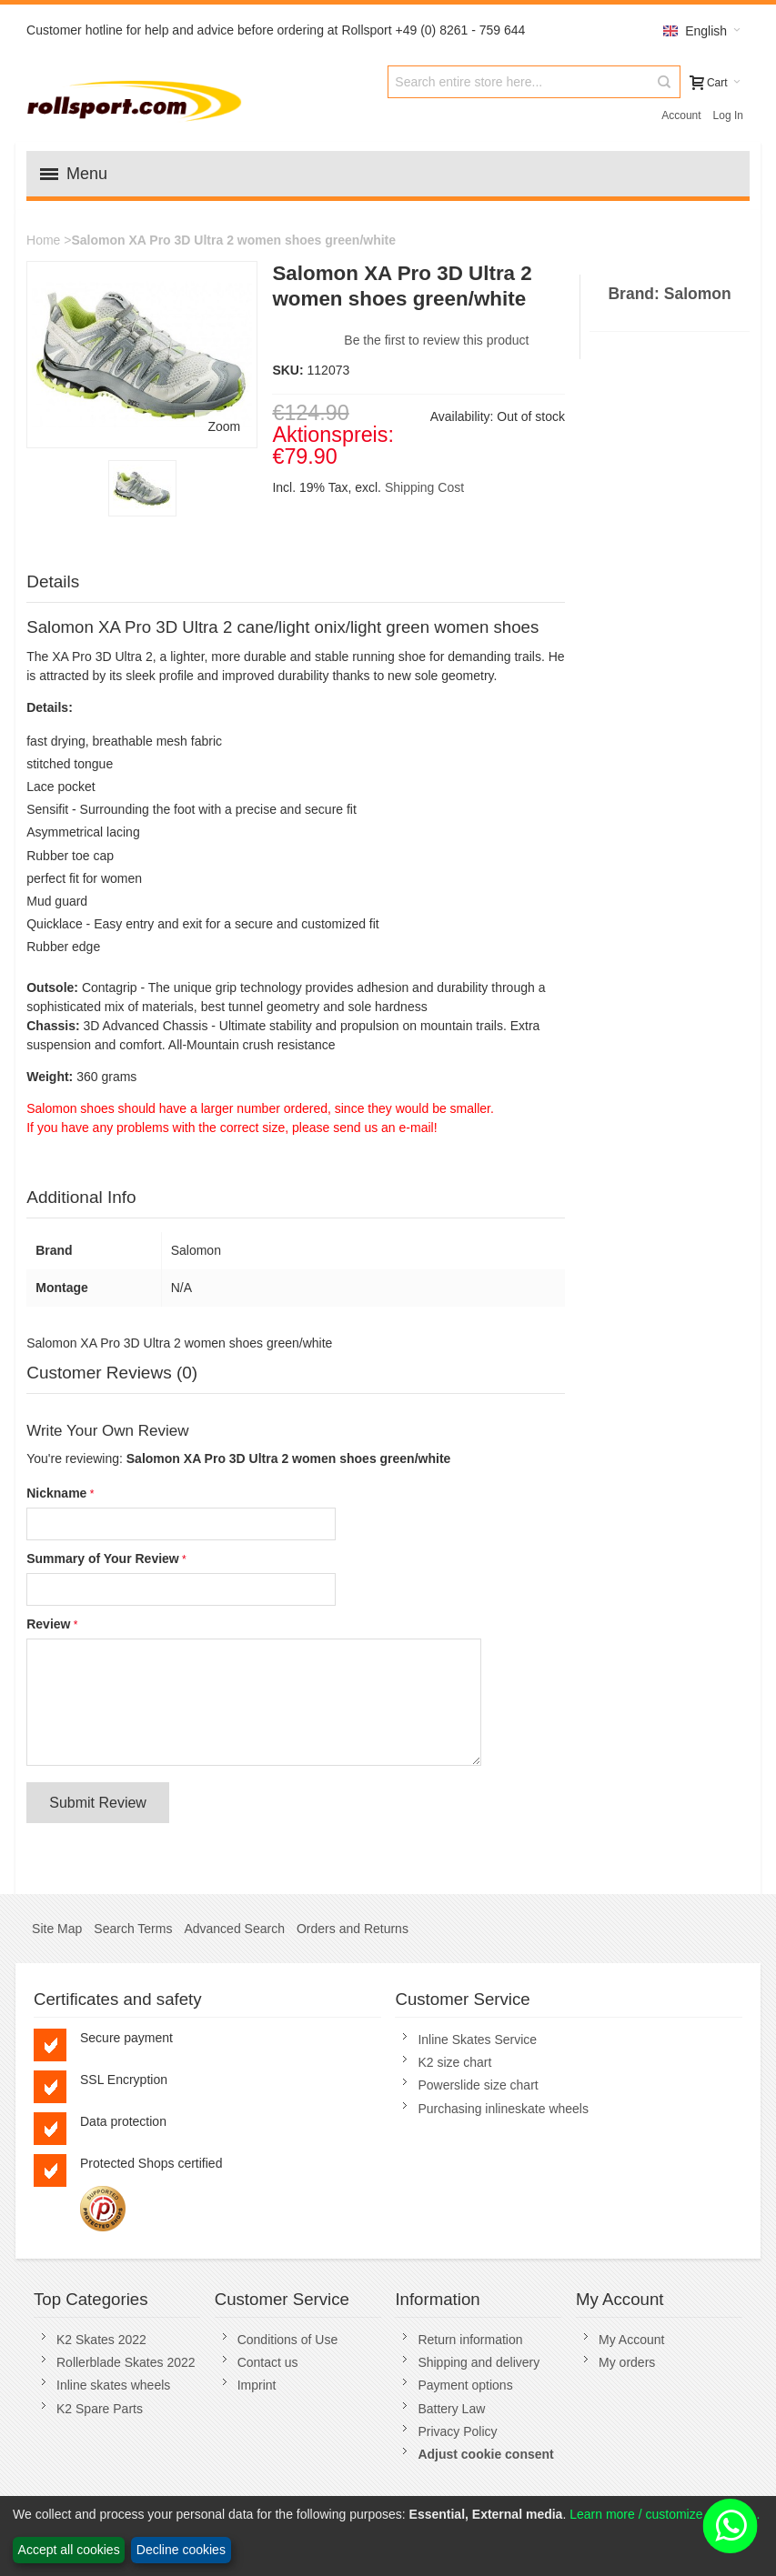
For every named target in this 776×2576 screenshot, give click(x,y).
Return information (470, 2339)
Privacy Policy (457, 2431)
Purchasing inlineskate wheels (503, 2108)
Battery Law (451, 2408)
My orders (627, 2362)
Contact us (267, 2362)
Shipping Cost (424, 487)
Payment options (465, 2385)
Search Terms (133, 1928)
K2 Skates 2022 (101, 2339)
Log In (728, 115)
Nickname (56, 1493)
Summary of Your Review (102, 1558)
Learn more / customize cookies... (664, 2514)
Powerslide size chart (478, 2085)
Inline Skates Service (477, 2039)
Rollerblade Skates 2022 (126, 2362)
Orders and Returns (352, 1928)
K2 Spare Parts (99, 2408)
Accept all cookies (69, 2549)
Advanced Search (234, 1928)
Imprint (257, 2385)
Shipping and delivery (478, 2362)
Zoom (223, 426)
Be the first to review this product (436, 340)
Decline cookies (181, 2549)
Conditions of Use (287, 2339)
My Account (631, 2339)
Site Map (57, 1928)
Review (48, 1624)
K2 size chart (454, 2062)
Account (680, 115)
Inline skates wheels (113, 2385)
